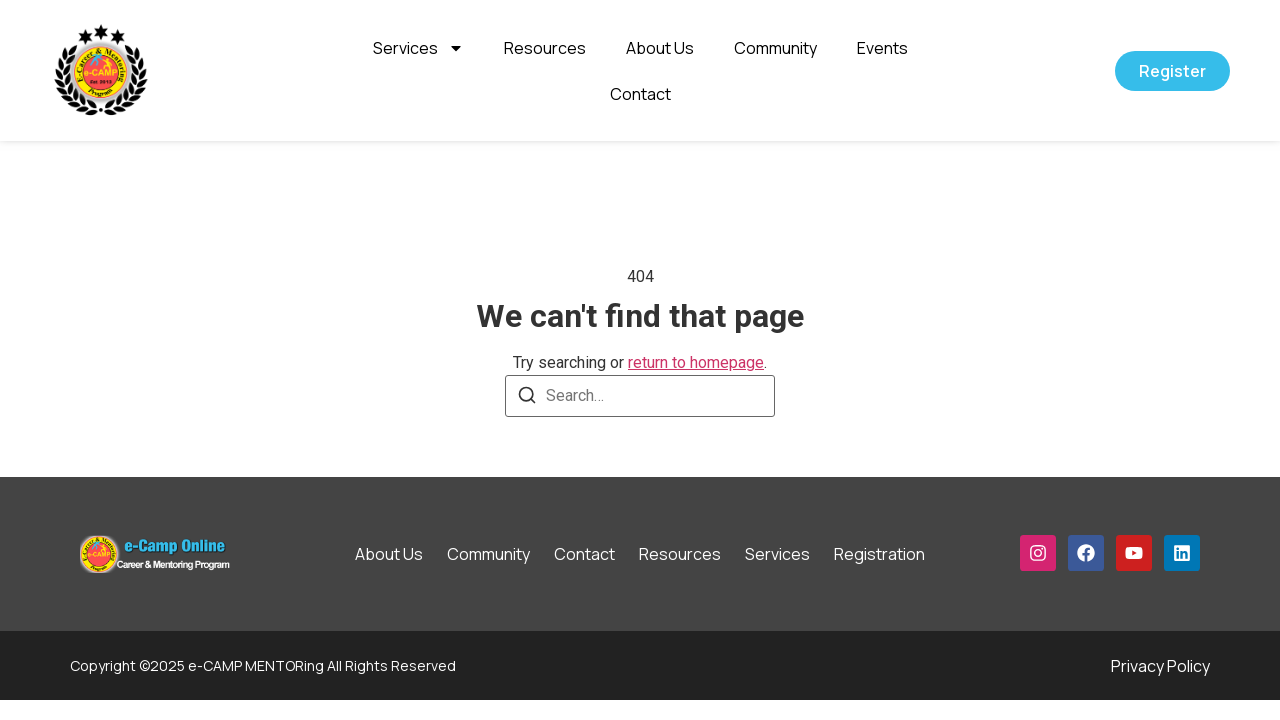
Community (775, 48)
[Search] (527, 398)
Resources (545, 48)
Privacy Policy (1160, 666)
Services (418, 48)
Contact (640, 94)
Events (882, 48)
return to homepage (696, 362)
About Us (660, 48)
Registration (879, 554)
